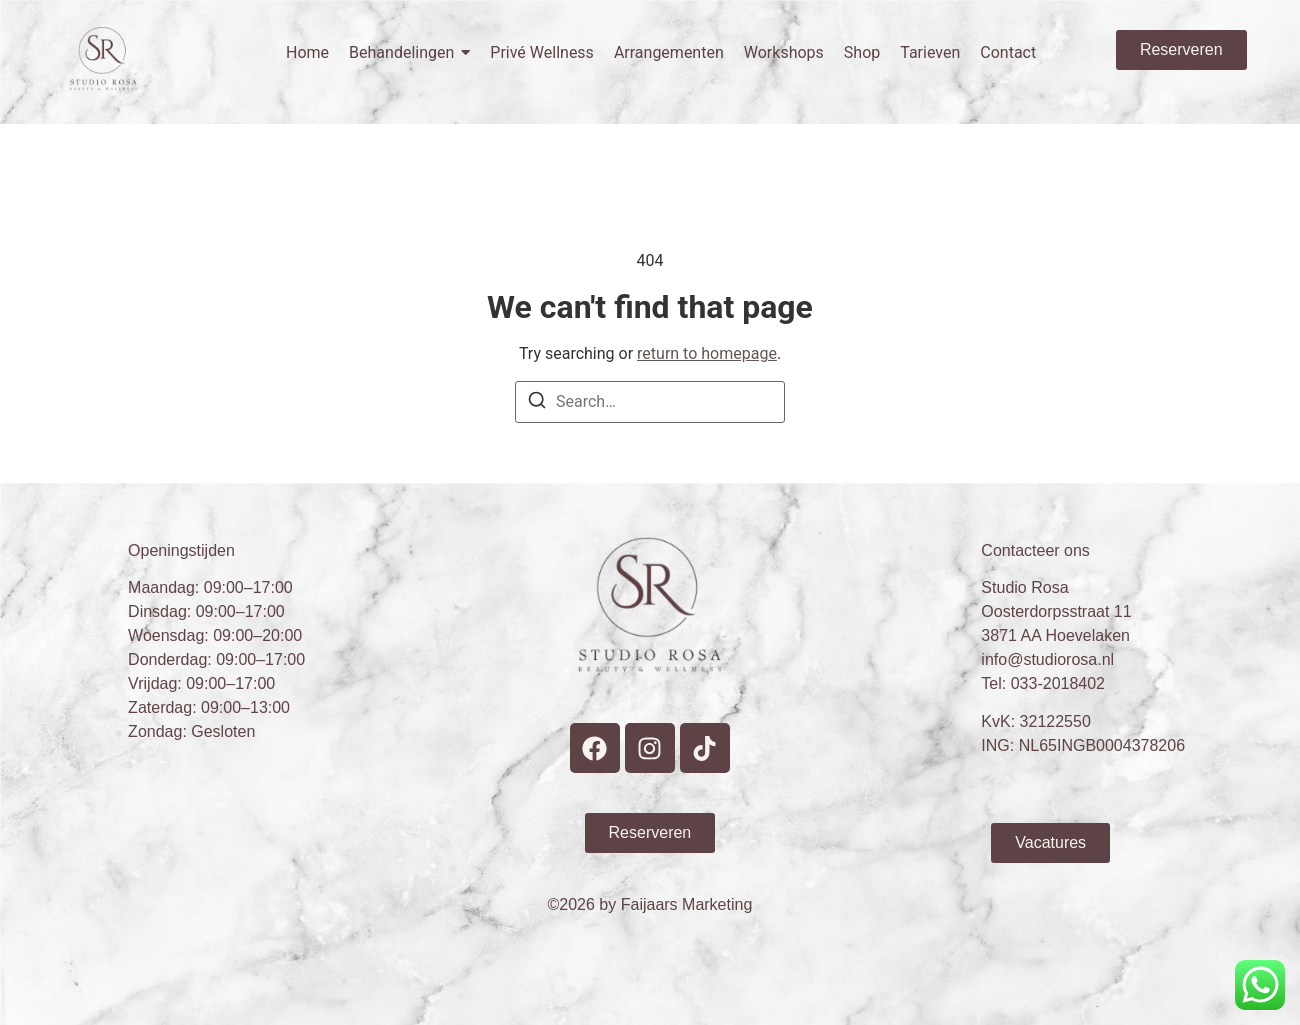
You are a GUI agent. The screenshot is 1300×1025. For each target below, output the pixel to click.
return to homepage (707, 353)
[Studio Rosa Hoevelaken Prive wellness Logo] (103, 58)
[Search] (537, 403)
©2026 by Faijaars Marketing (650, 904)
